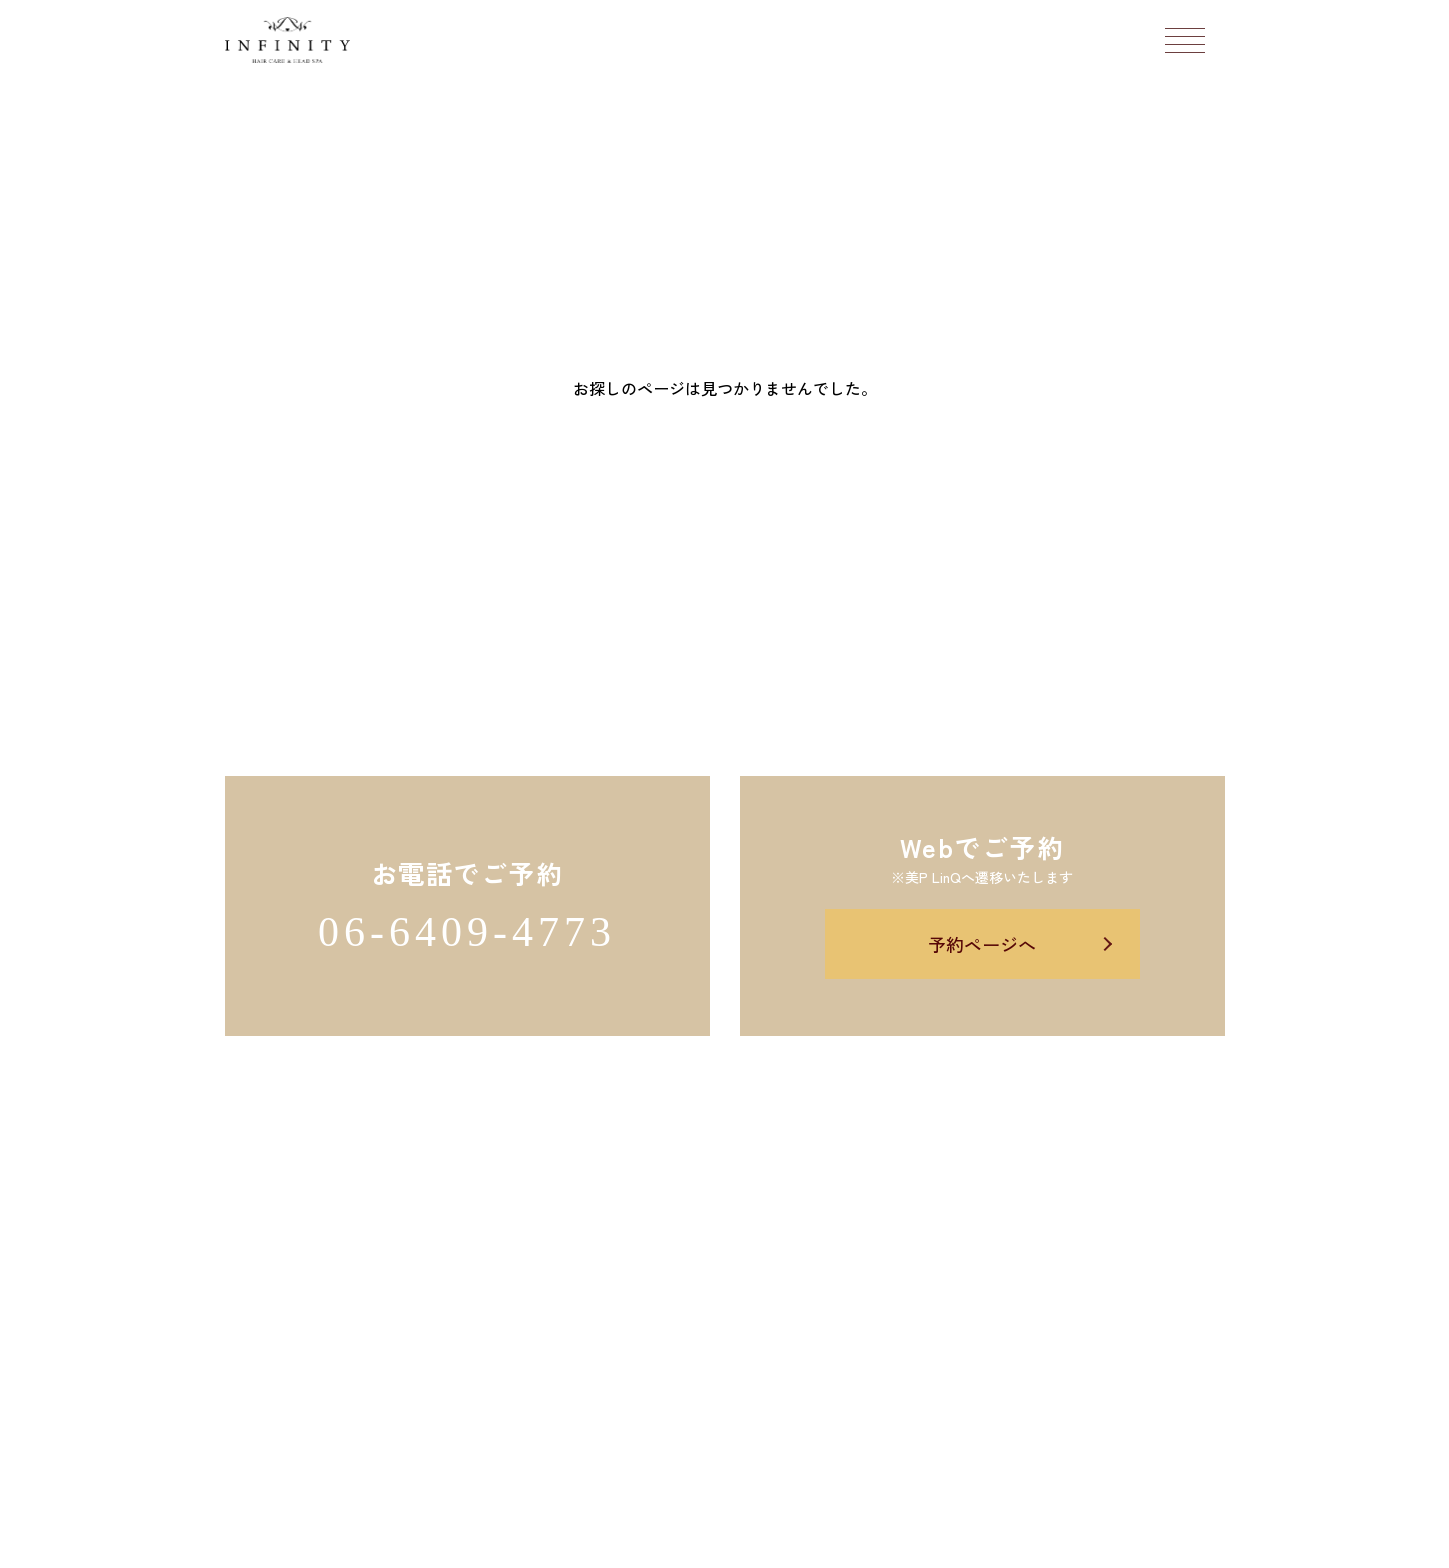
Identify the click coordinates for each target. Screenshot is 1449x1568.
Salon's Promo (874, 1541)
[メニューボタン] (1185, 40)
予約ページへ (982, 944)
